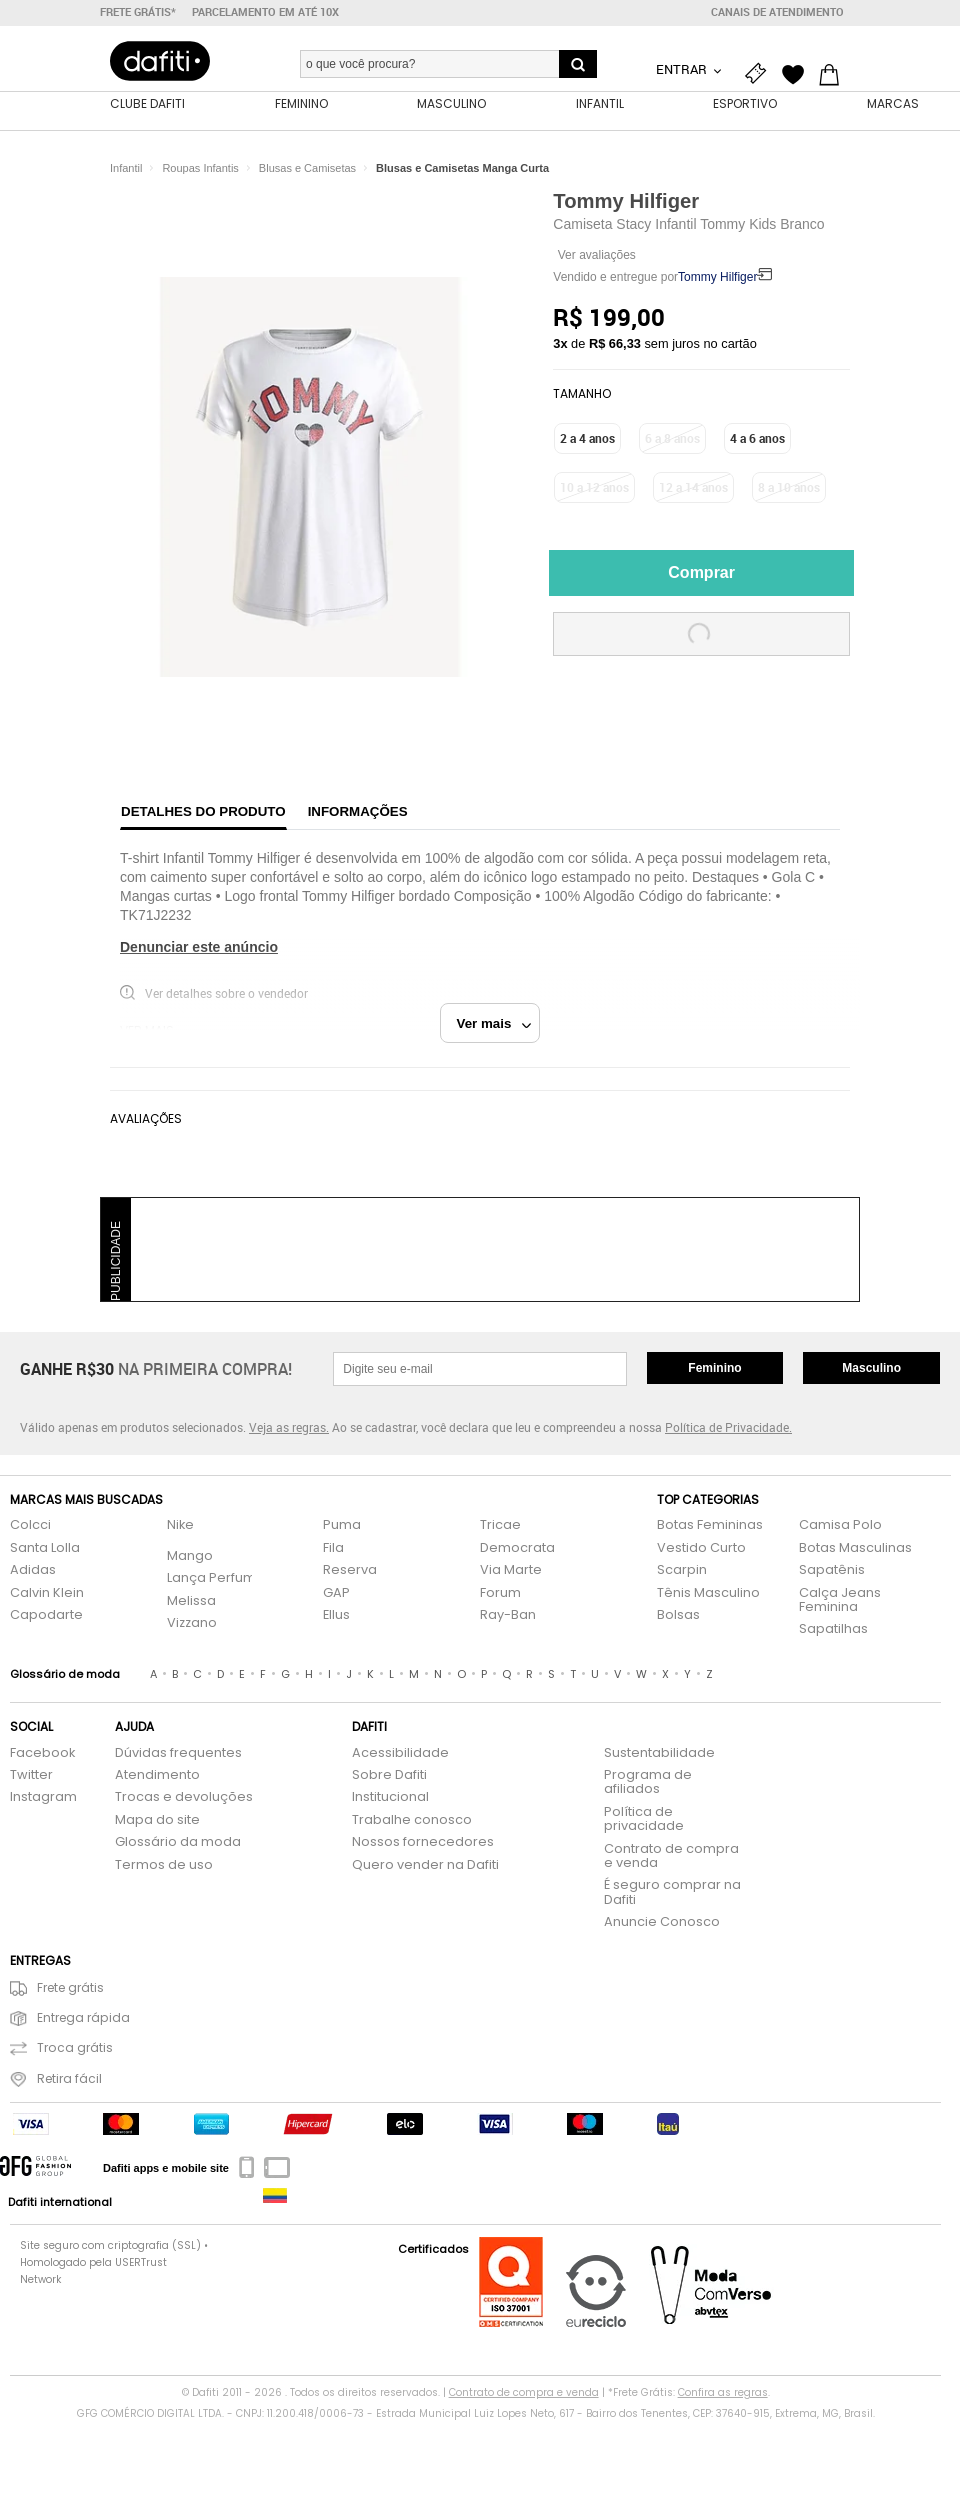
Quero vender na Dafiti (425, 1865)
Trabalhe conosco (412, 1820)
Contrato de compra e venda (671, 1856)
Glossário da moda (178, 1842)
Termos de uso (164, 1865)
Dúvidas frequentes (178, 1753)
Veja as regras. (289, 1427)
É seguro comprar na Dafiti (672, 1892)
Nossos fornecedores (423, 1842)
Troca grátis (61, 2048)
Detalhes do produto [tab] (203, 811)
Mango (190, 1556)
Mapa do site (157, 1820)
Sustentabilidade (659, 1753)
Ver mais (494, 1023)
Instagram (43, 1797)
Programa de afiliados (648, 1782)
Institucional (390, 1797)
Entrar (683, 69)
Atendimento (157, 1775)
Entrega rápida (70, 2018)
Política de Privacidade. (728, 1427)
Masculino (871, 1368)
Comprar (701, 572)
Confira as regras (723, 2392)
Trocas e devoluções (184, 1797)
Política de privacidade (644, 1819)
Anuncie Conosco (662, 1922)
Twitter (31, 1775)
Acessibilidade (400, 1753)
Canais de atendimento (777, 12)
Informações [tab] (358, 811)
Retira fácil (56, 2079)
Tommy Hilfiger (626, 201)
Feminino (714, 1368)
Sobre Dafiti (389, 1775)
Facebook (42, 1753)
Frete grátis (57, 1988)
